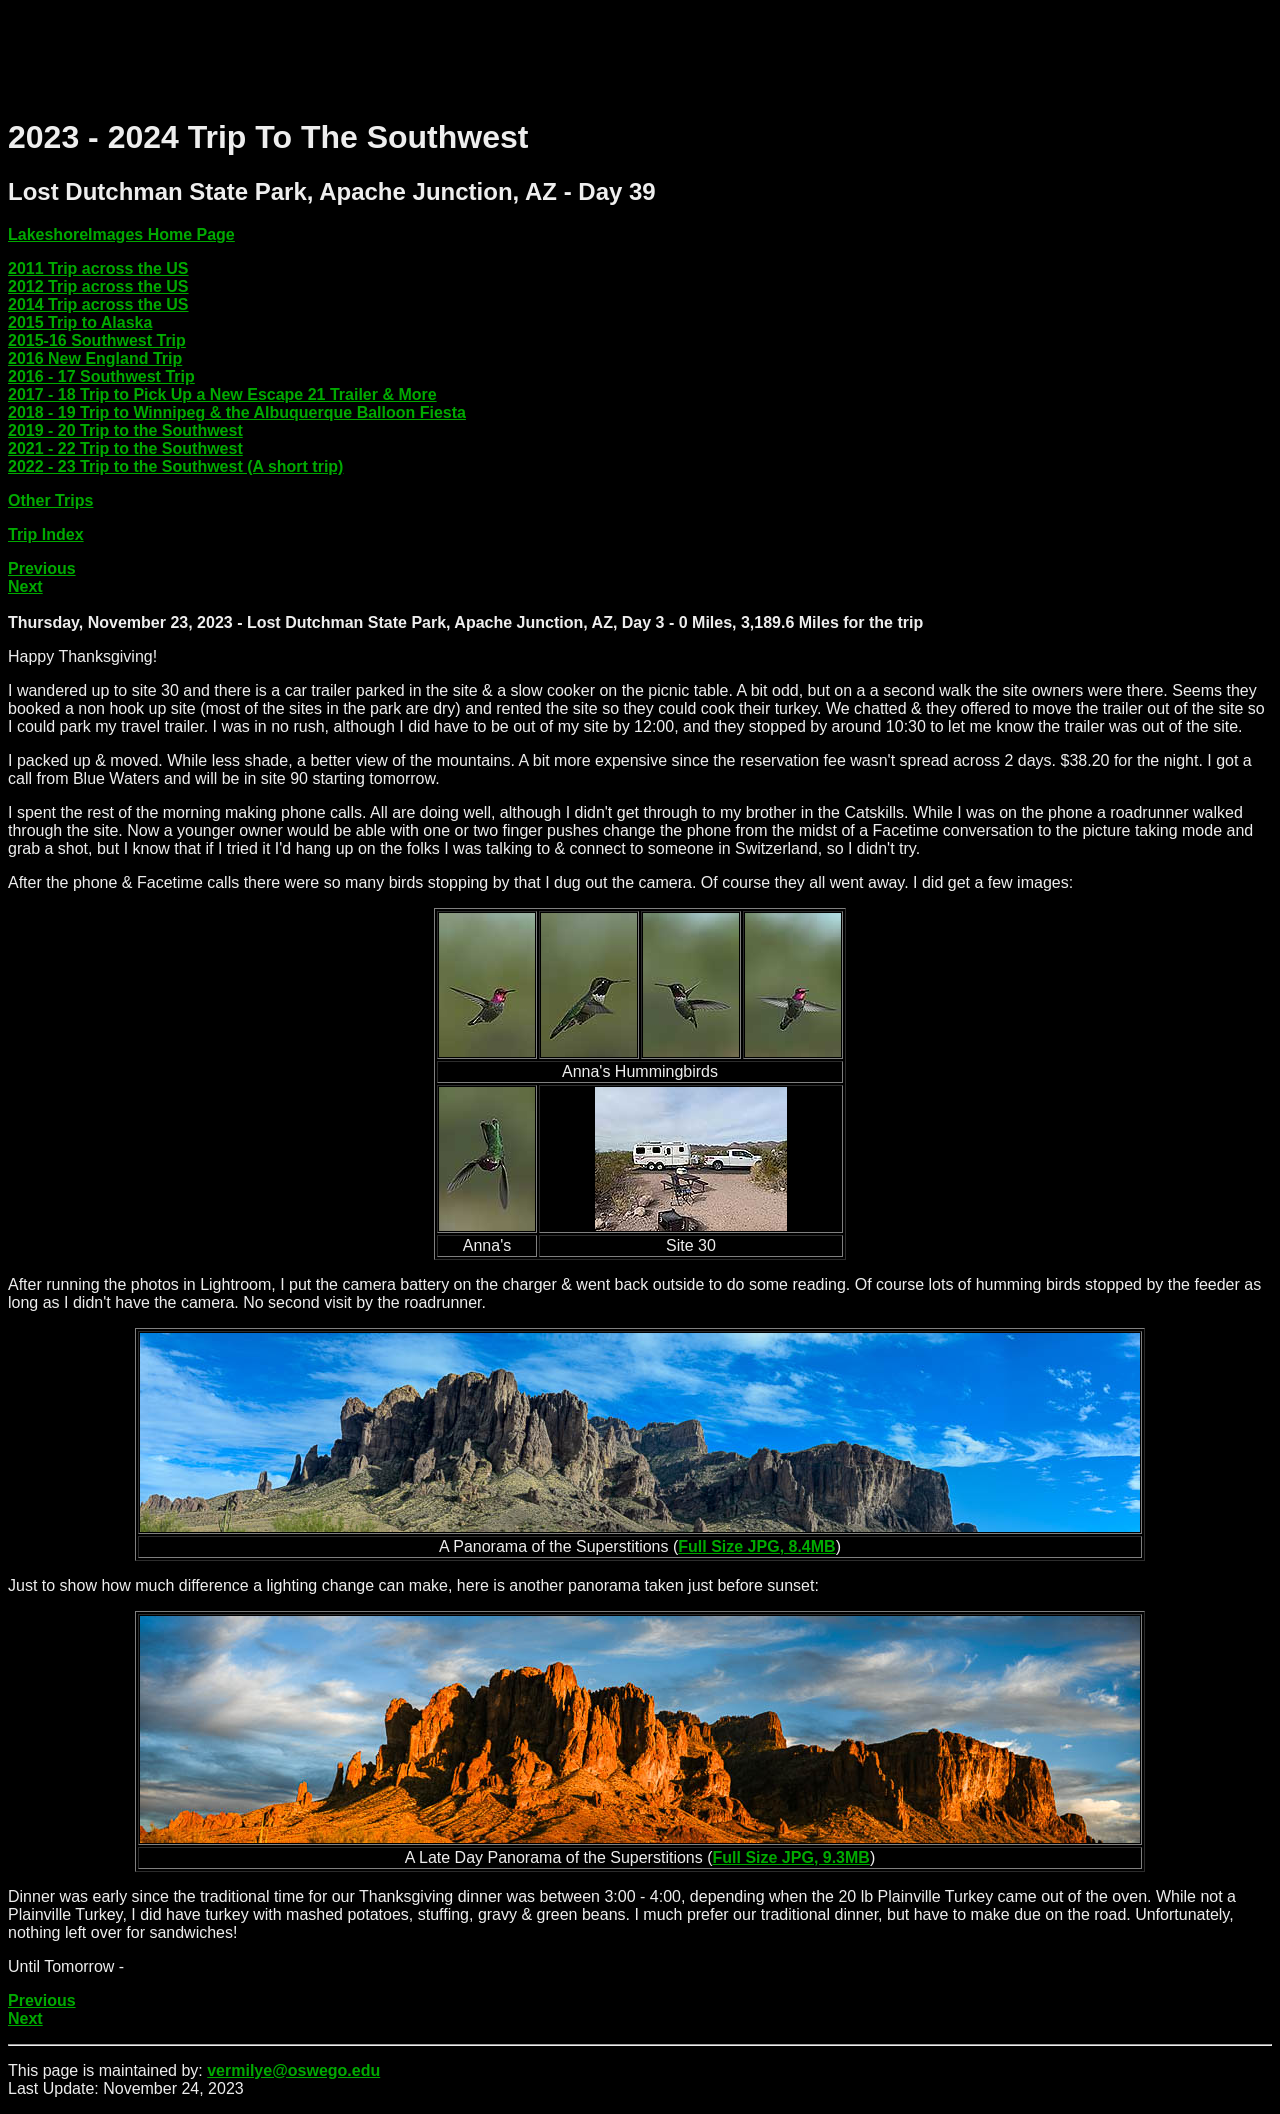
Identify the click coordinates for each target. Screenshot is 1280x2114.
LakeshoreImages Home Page (121, 234)
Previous (42, 568)
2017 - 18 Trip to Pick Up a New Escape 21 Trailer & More (222, 394)
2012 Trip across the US (98, 286)
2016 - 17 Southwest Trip (101, 376)
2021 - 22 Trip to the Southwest (125, 448)
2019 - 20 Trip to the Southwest (125, 430)
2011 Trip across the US (98, 268)
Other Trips (50, 500)
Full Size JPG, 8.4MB (756, 1546)
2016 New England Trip (95, 358)
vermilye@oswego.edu (293, 2070)
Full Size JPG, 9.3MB (791, 1857)
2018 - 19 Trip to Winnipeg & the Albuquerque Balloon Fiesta (237, 412)
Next (25, 586)
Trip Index (46, 534)
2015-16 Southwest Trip (97, 340)
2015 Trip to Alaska (80, 322)
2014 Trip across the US (98, 304)
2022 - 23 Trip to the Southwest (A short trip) (175, 466)
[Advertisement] (372, 53)
